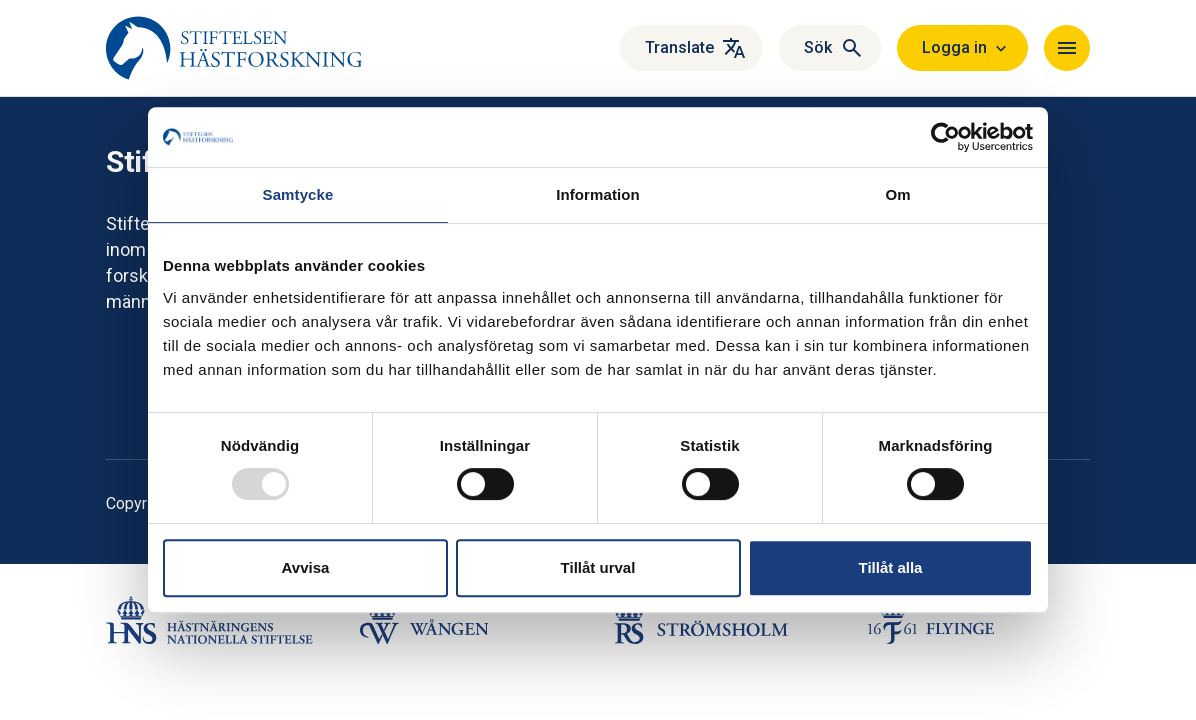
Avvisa (306, 567)
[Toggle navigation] (1067, 48)
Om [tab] (897, 194)
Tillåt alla (891, 567)
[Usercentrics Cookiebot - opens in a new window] (945, 137)
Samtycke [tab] (298, 194)
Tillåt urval (598, 567)
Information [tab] (598, 194)
